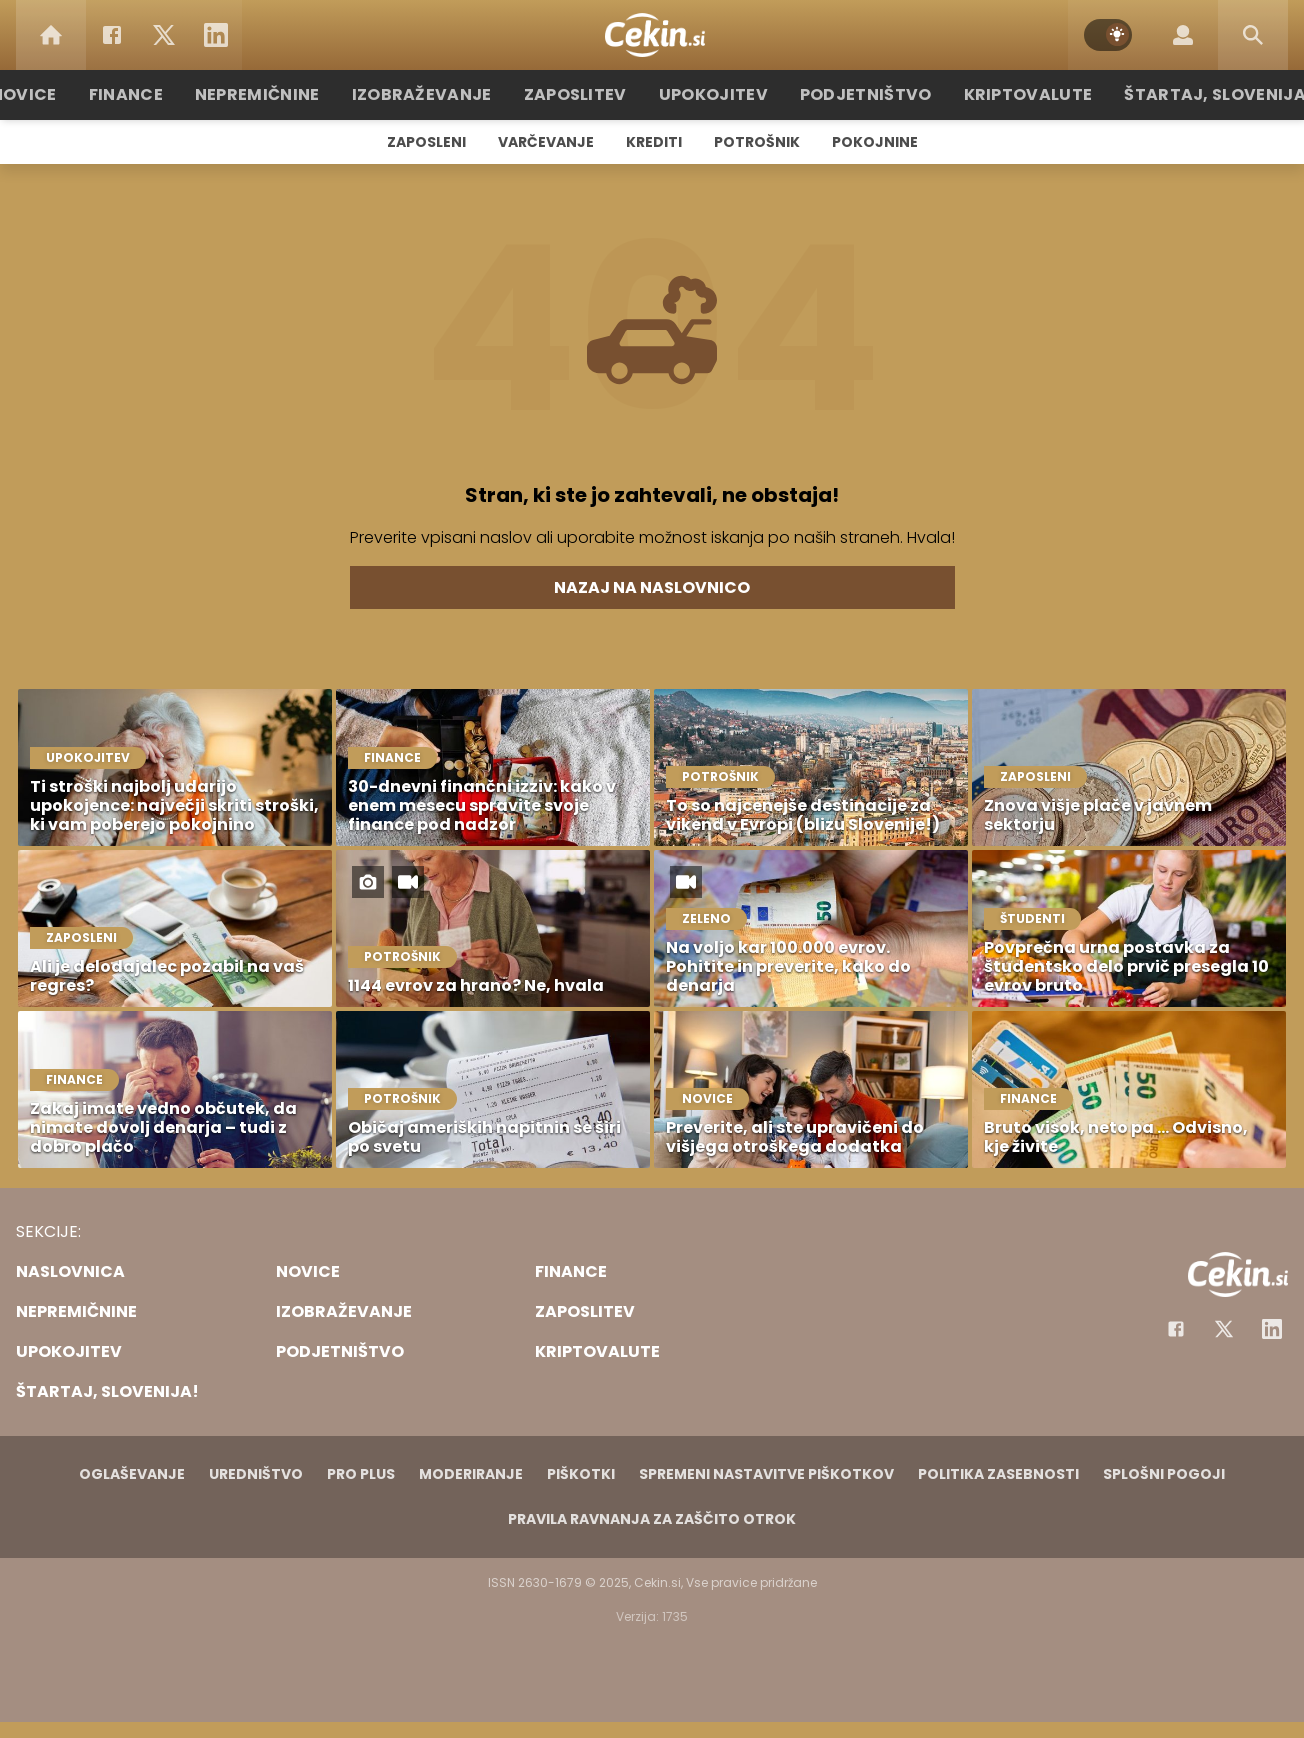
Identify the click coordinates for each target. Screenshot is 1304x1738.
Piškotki (581, 1474)
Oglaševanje (132, 1474)
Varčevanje (546, 142)
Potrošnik (757, 142)
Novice (71, 94)
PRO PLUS (361, 1474)
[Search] (1253, 35)
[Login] (1183, 35)
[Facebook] (112, 35)
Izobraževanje (443, 94)
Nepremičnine (291, 94)
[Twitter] (164, 35)
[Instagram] (1272, 1329)
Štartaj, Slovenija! (1179, 94)
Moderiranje (471, 1474)
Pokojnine (875, 142)
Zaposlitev (585, 94)
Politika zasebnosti (998, 1474)
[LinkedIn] (216, 35)
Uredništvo (256, 1474)
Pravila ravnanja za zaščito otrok (652, 1519)
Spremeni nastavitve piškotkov (766, 1474)
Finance (167, 94)
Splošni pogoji (1164, 1474)
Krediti (654, 142)
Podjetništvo (854, 94)
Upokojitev (713, 94)
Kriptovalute (1004, 94)
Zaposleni (426, 142)
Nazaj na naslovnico (652, 587)
